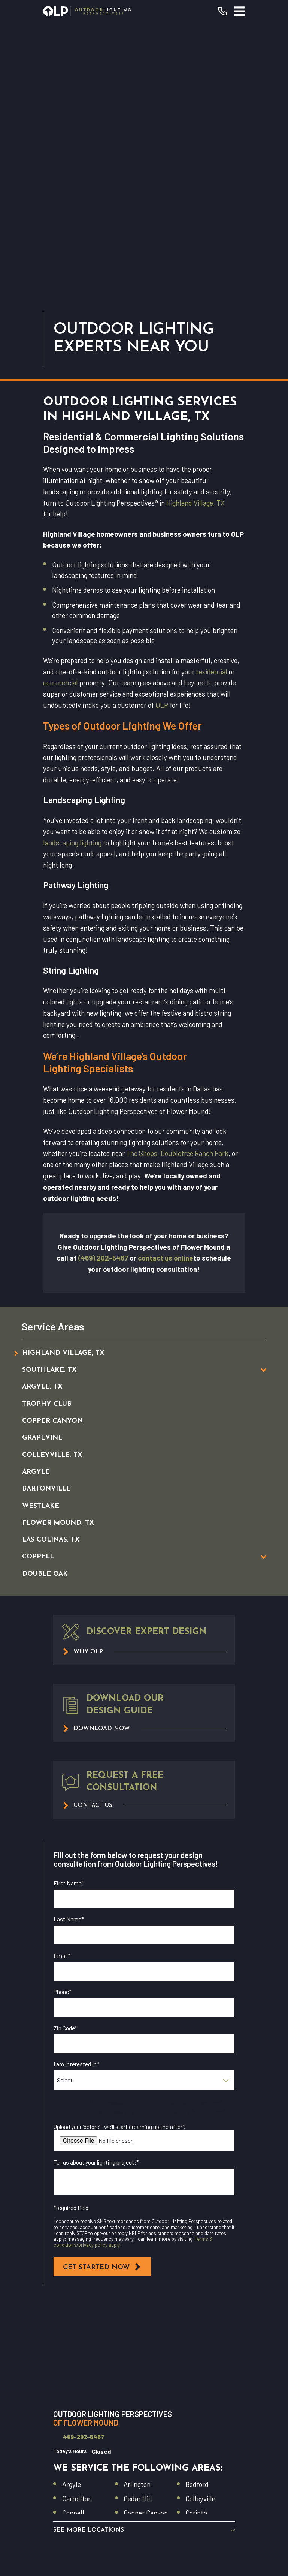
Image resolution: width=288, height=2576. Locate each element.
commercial (60, 394)
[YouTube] (135, 2497)
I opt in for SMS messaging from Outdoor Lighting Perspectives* (144, 1813)
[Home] (87, 11)
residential (211, 383)
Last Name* (69, 1630)
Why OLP (144, 2430)
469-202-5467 (83, 2148)
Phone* (63, 1703)
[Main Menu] (239, 11)
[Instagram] (152, 2497)
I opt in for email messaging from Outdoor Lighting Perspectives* (145, 1822)
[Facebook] (119, 2497)
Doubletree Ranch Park (194, 864)
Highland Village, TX (195, 214)
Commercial (143, 2413)
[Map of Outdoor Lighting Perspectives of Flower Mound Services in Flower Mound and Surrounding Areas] (143, 2060)
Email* (62, 1667)
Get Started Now (102, 1978)
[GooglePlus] (168, 2497)
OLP (161, 416)
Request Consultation (144, 2354)
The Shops (141, 864)
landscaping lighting (72, 554)
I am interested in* (76, 1775)
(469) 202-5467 (103, 969)
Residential (144, 2379)
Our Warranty (144, 2396)
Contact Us (144, 2448)
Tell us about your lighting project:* (96, 1873)
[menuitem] (135, 1064)
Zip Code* (66, 1739)
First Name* (69, 1594)
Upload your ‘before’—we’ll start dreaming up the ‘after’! (120, 1838)
